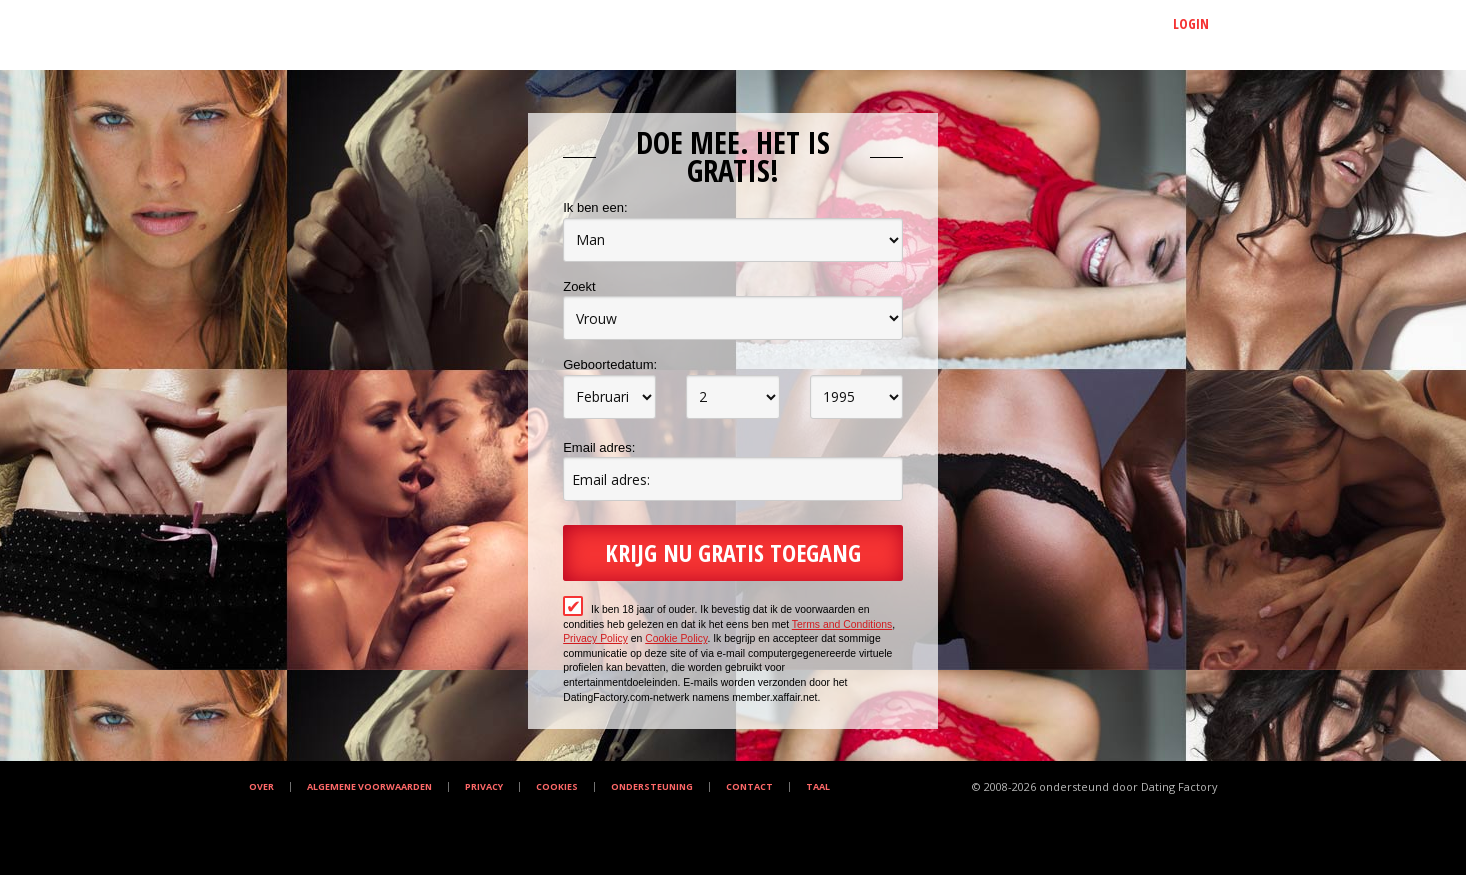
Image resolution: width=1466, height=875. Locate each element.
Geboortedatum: (610, 364)
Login (1191, 23)
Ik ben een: (595, 207)
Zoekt (579, 286)
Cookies (557, 787)
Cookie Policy (676, 638)
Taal (818, 787)
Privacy (484, 787)
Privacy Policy (595, 638)
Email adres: (599, 447)
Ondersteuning (652, 787)
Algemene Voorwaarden (369, 787)
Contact (749, 787)
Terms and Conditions (842, 624)
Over (261, 787)
